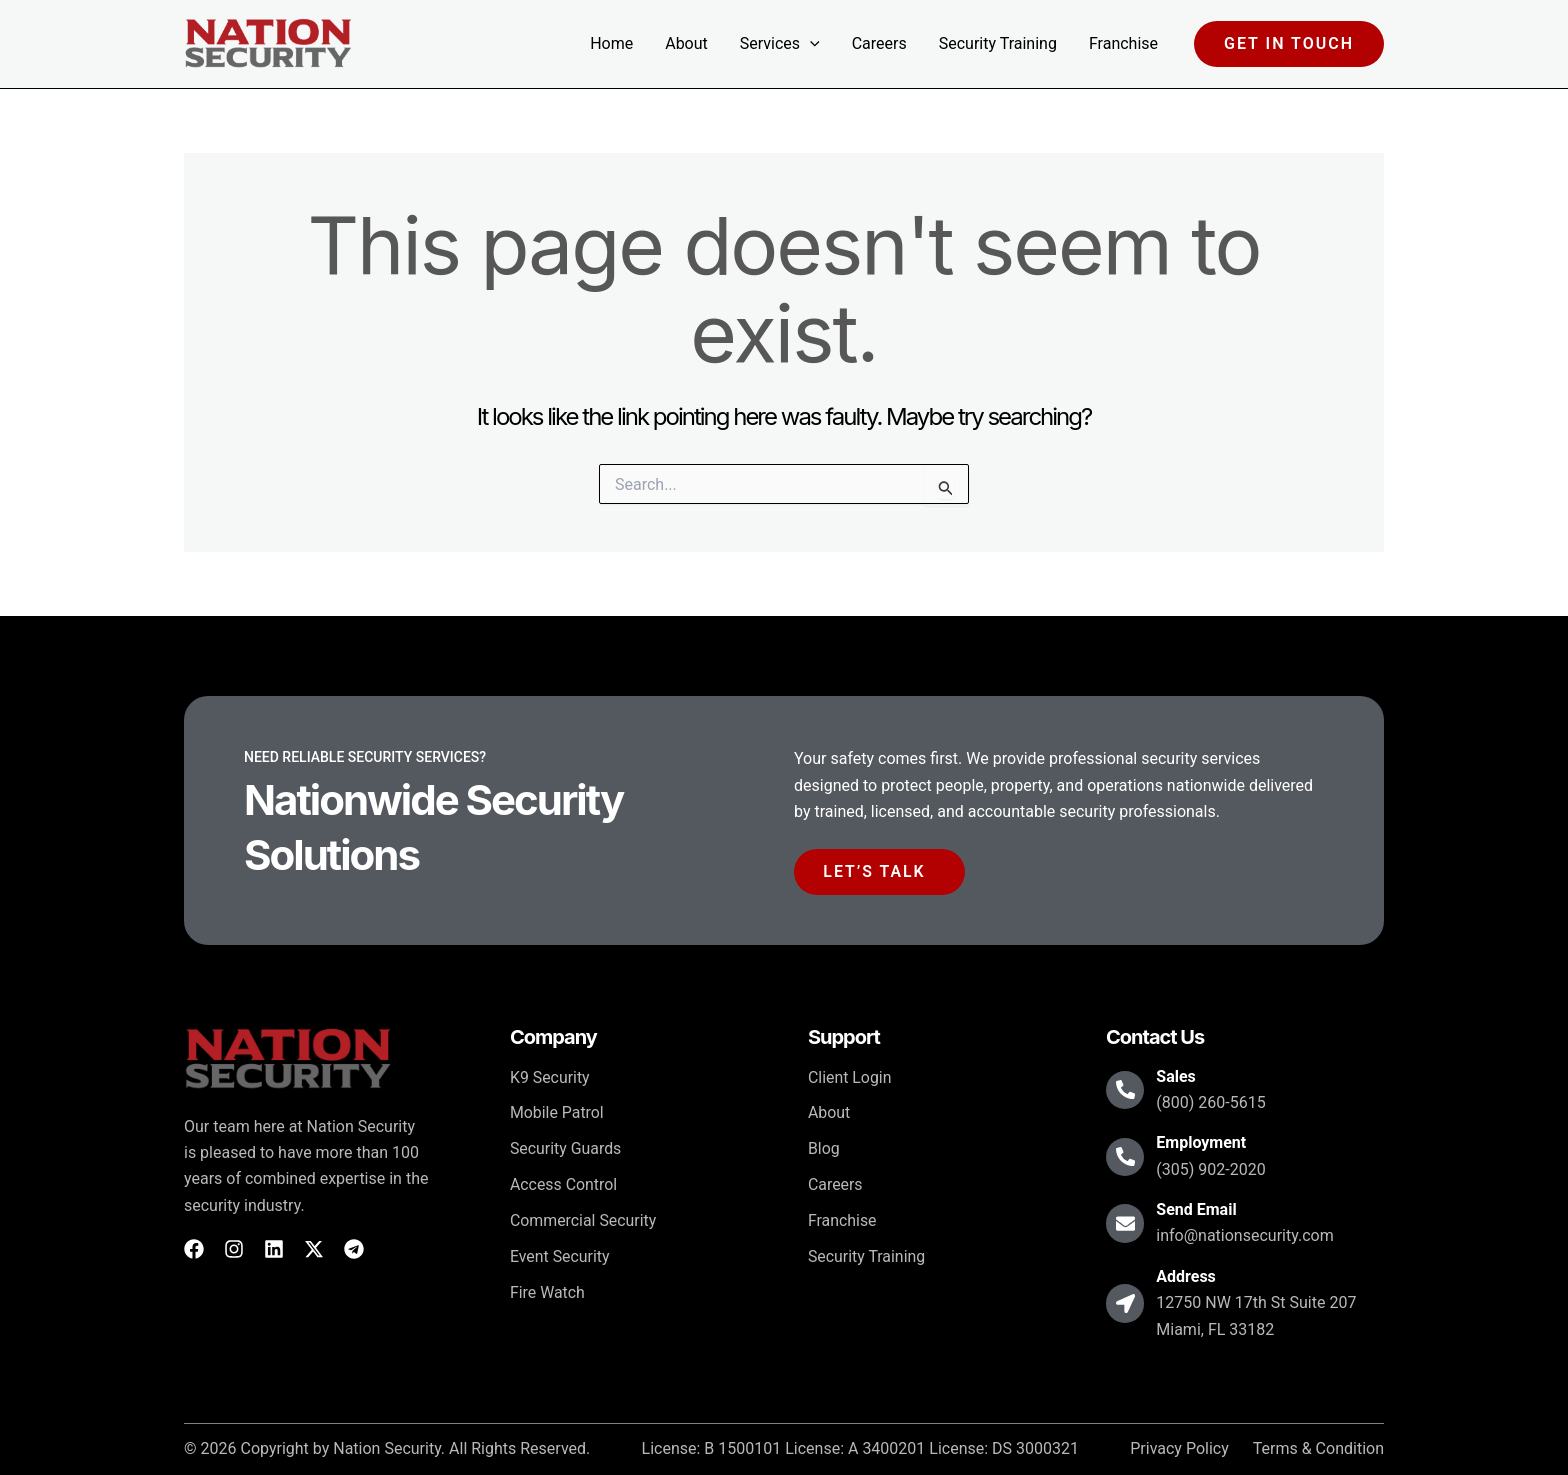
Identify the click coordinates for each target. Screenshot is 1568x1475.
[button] (810, 44)
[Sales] (1126, 1091)
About (686, 43)
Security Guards (566, 1149)
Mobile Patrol (557, 1113)
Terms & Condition (1318, 1450)
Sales (1178, 1076)
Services (780, 44)
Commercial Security (583, 1221)
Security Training (998, 43)
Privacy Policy (1179, 1450)
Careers (879, 43)
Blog (824, 1149)
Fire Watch (548, 1293)
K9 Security (550, 1077)
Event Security (560, 1257)
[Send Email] (1126, 1224)
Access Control (564, 1185)
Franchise (1123, 43)
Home (611, 43)
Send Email (1198, 1210)
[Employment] (1126, 1157)
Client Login (850, 1077)
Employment (1203, 1143)
